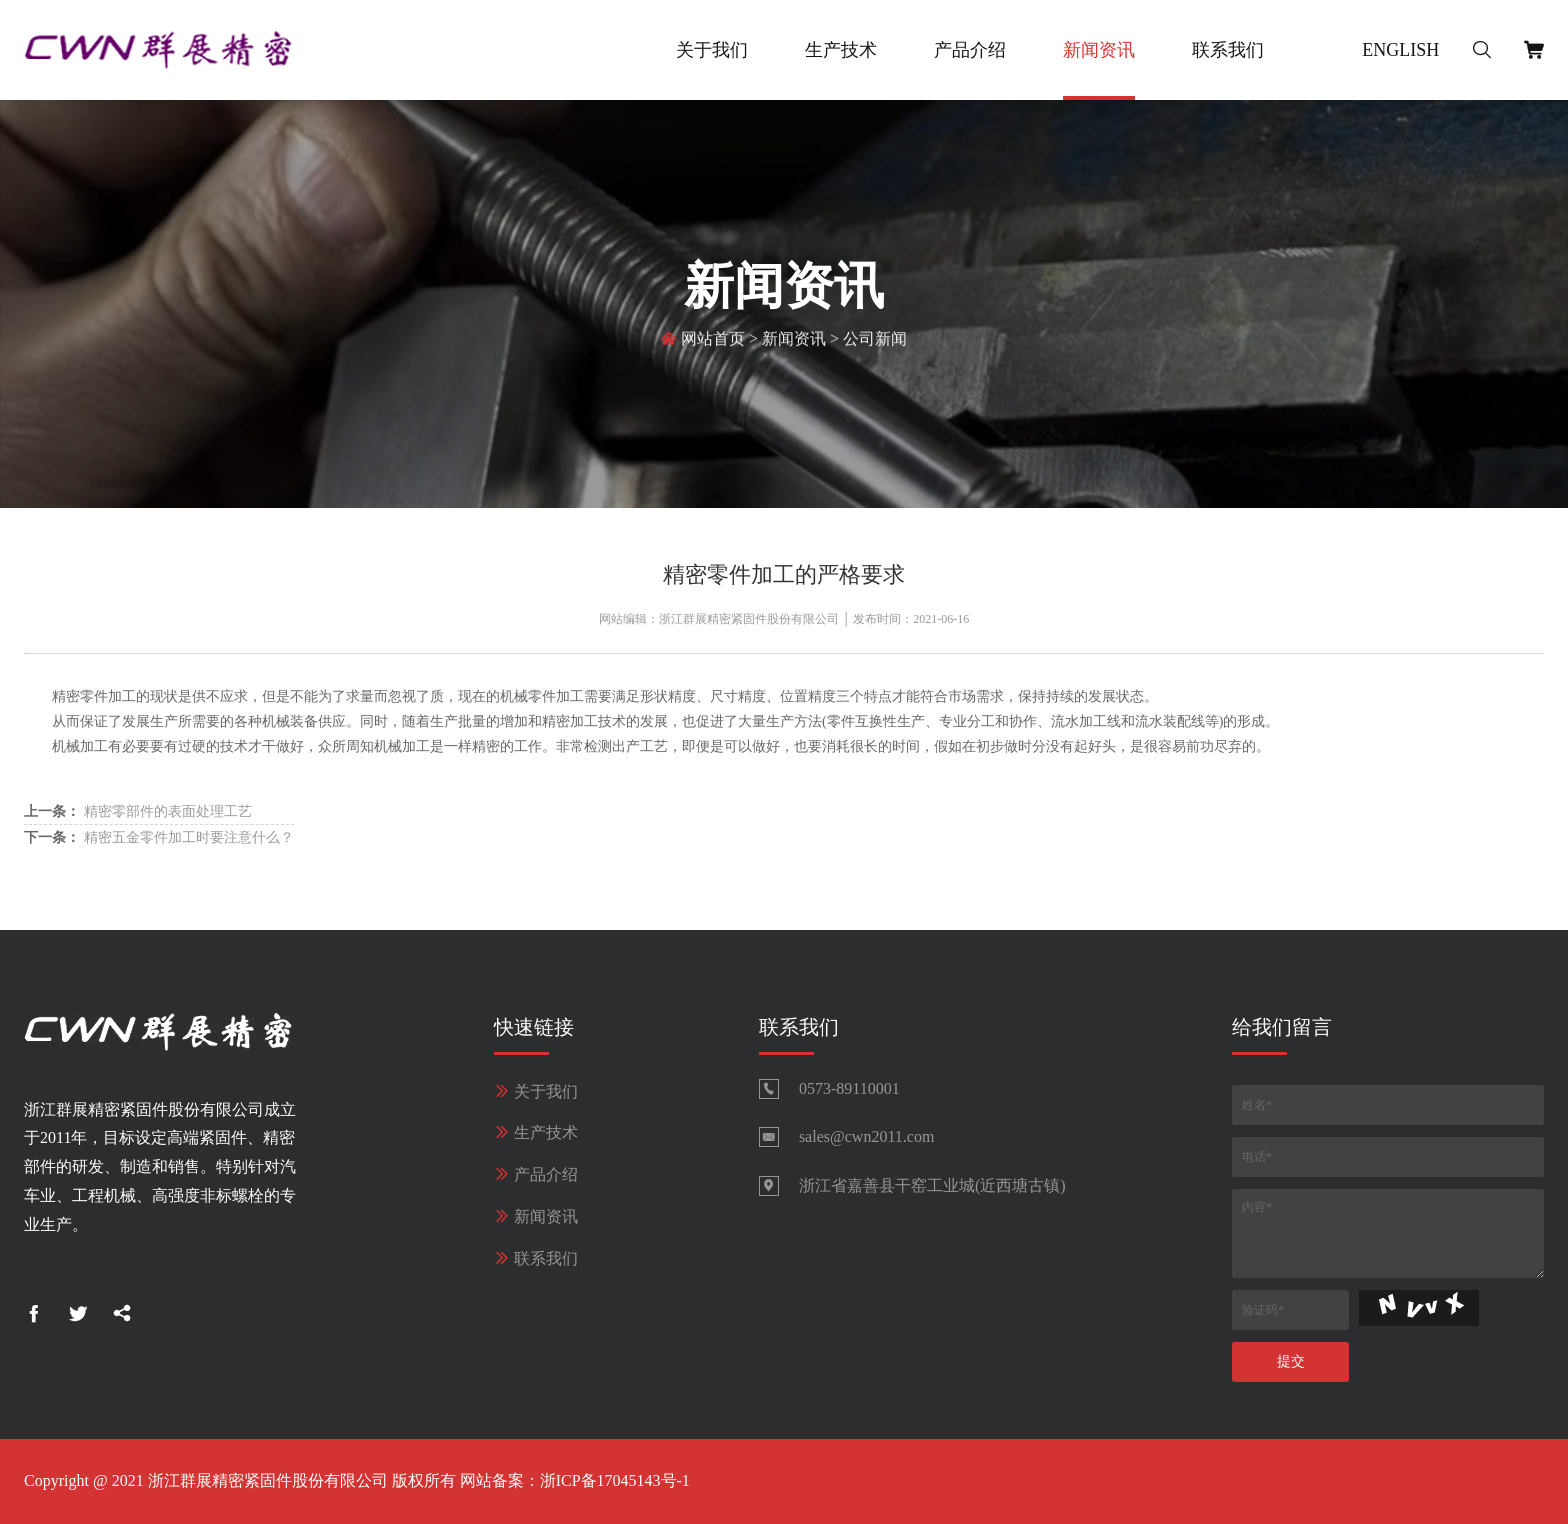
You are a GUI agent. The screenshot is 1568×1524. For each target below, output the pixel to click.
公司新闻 (875, 341)
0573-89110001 (849, 1088)
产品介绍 (970, 50)
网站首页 (713, 341)
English (1400, 50)
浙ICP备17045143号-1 (615, 1480)
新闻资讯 (1099, 50)
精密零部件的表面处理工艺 (138, 811)
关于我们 (712, 50)
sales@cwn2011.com (866, 1136)
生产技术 (841, 50)
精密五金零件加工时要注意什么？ (159, 837)
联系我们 (1228, 50)
